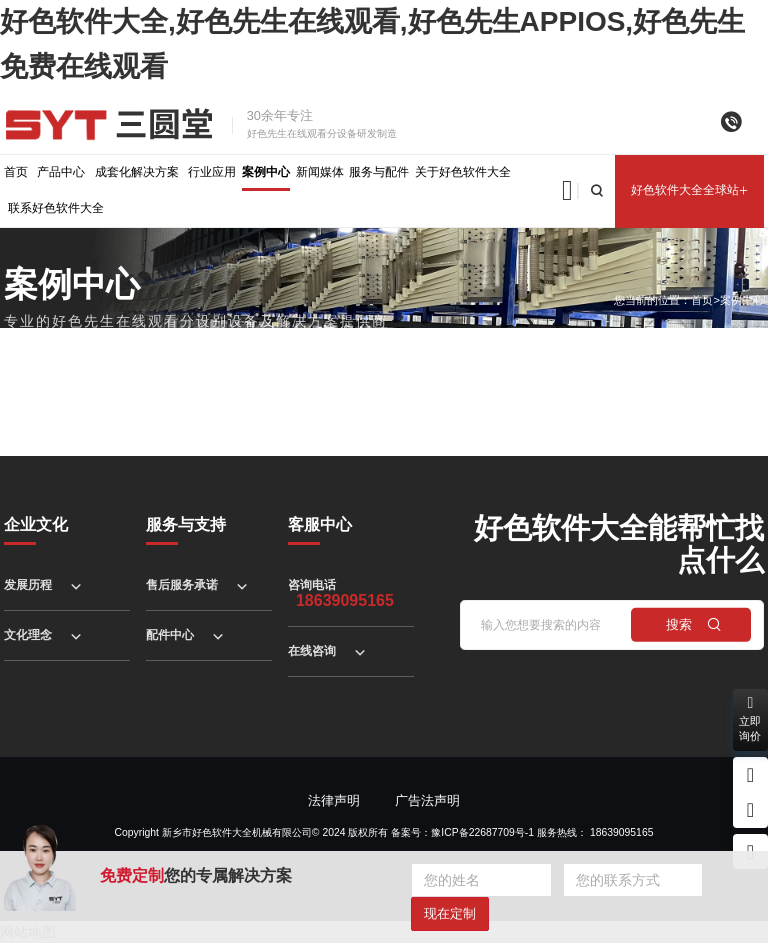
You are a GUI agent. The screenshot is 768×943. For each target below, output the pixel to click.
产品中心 (61, 172)
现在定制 (450, 913)
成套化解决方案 (137, 172)
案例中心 (266, 172)
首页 (16, 172)
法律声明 (334, 800)
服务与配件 (379, 172)
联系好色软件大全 (56, 208)
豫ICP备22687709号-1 (482, 832)
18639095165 (622, 832)
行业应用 (212, 172)
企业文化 (36, 524)
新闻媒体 (320, 172)
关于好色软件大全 (463, 172)
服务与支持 (186, 524)
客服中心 (320, 524)
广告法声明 (427, 800)
